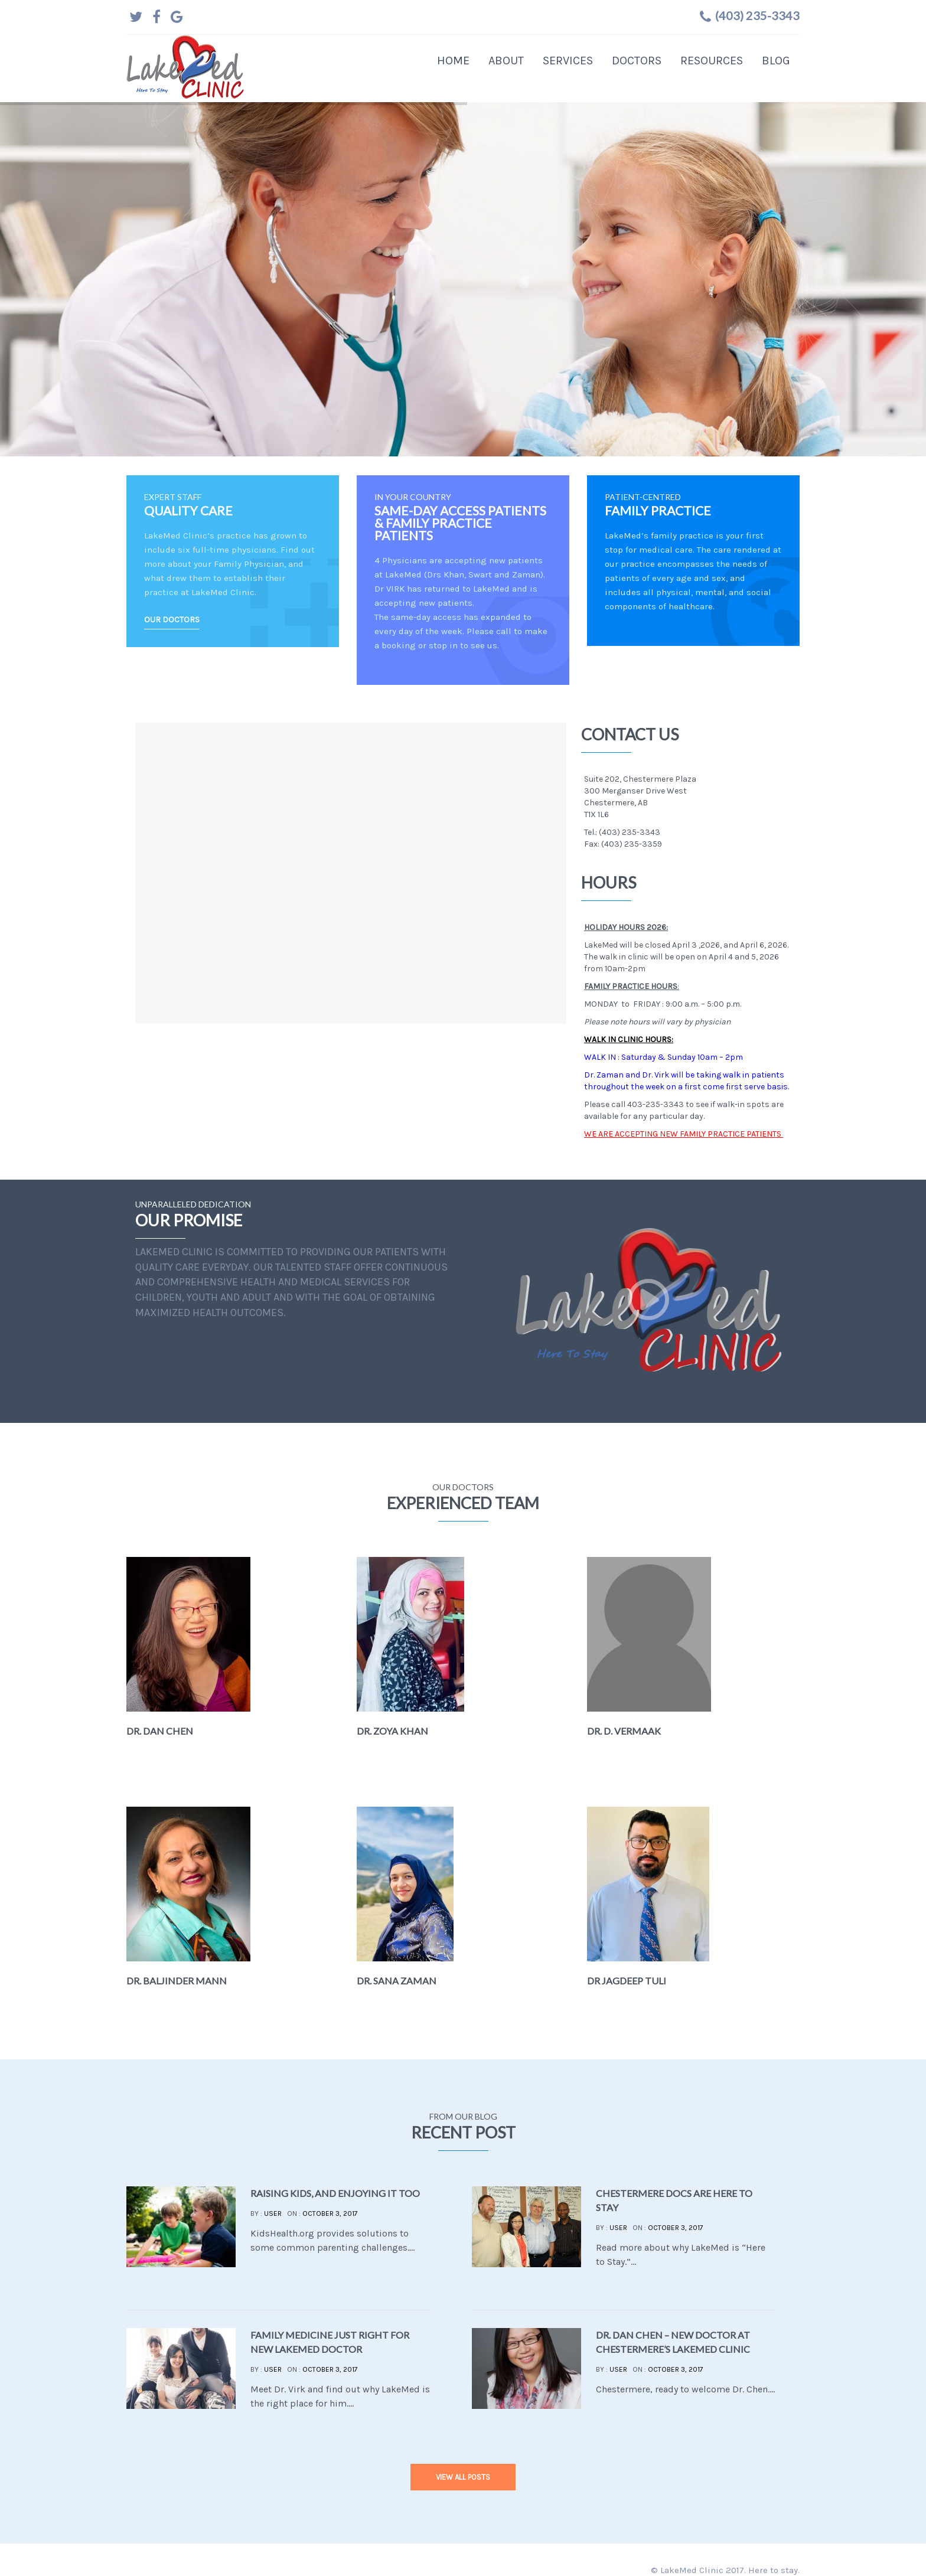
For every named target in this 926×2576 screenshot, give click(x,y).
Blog (776, 60)
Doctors (636, 60)
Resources (711, 60)
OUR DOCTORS (172, 620)
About (506, 60)
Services (568, 60)
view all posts (463, 2477)
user (273, 2213)
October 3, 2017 (330, 2213)
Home (453, 60)
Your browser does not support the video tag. (648, 1299)
